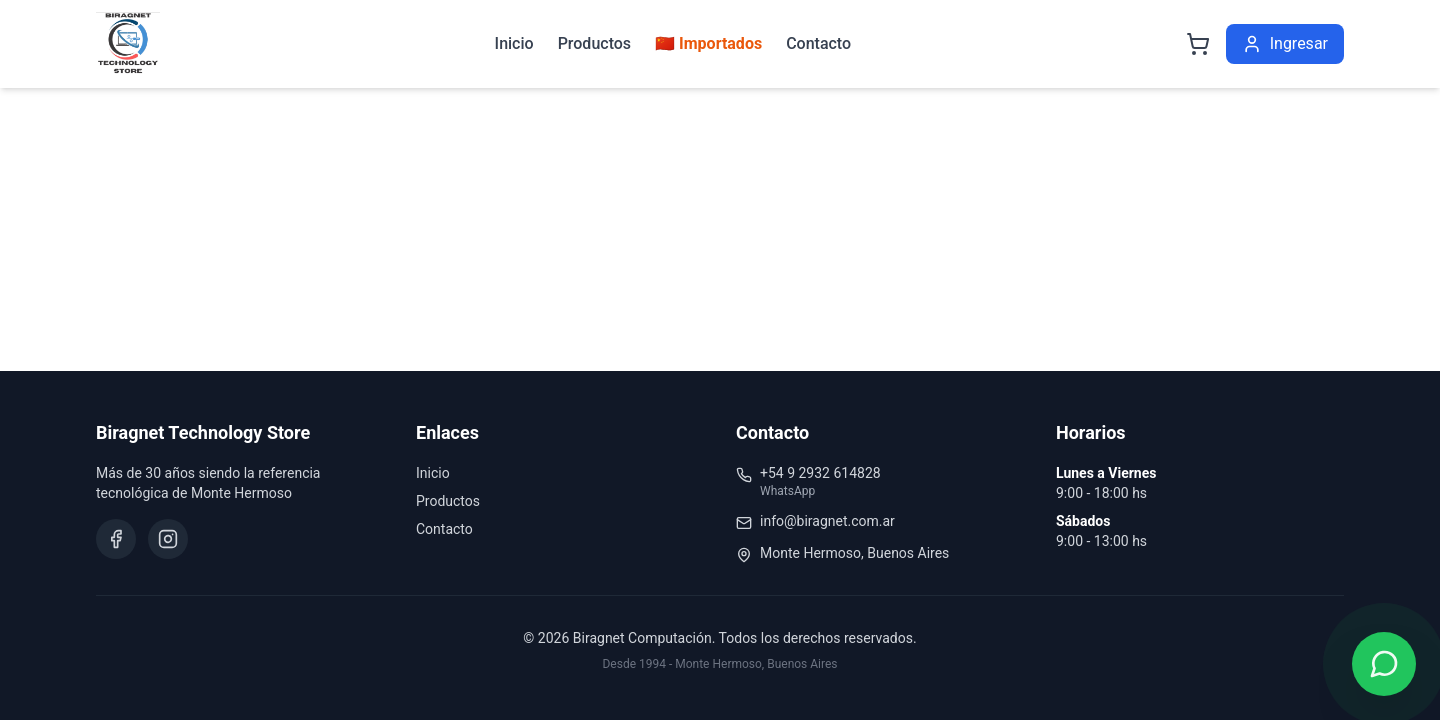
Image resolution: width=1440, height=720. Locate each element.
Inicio (514, 43)
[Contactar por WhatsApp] (1384, 664)
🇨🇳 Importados (708, 43)
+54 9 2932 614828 (820, 473)
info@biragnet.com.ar (827, 521)
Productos (594, 43)
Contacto (818, 43)
